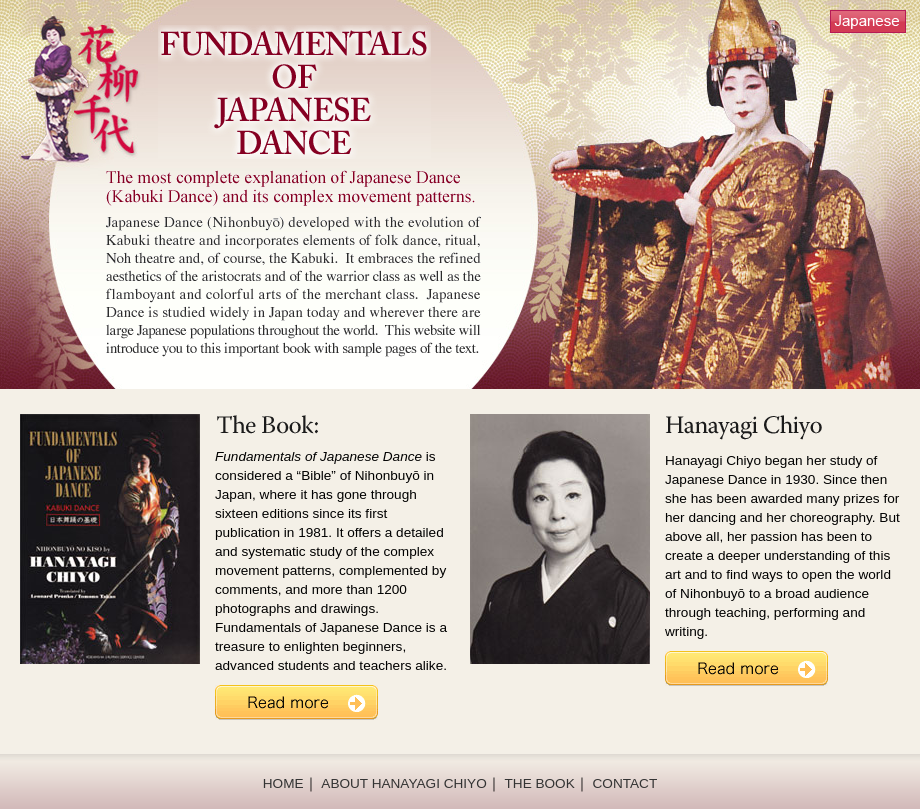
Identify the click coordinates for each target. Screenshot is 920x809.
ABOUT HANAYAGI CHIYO (403, 783)
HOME (283, 783)
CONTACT (625, 783)
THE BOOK (540, 783)
